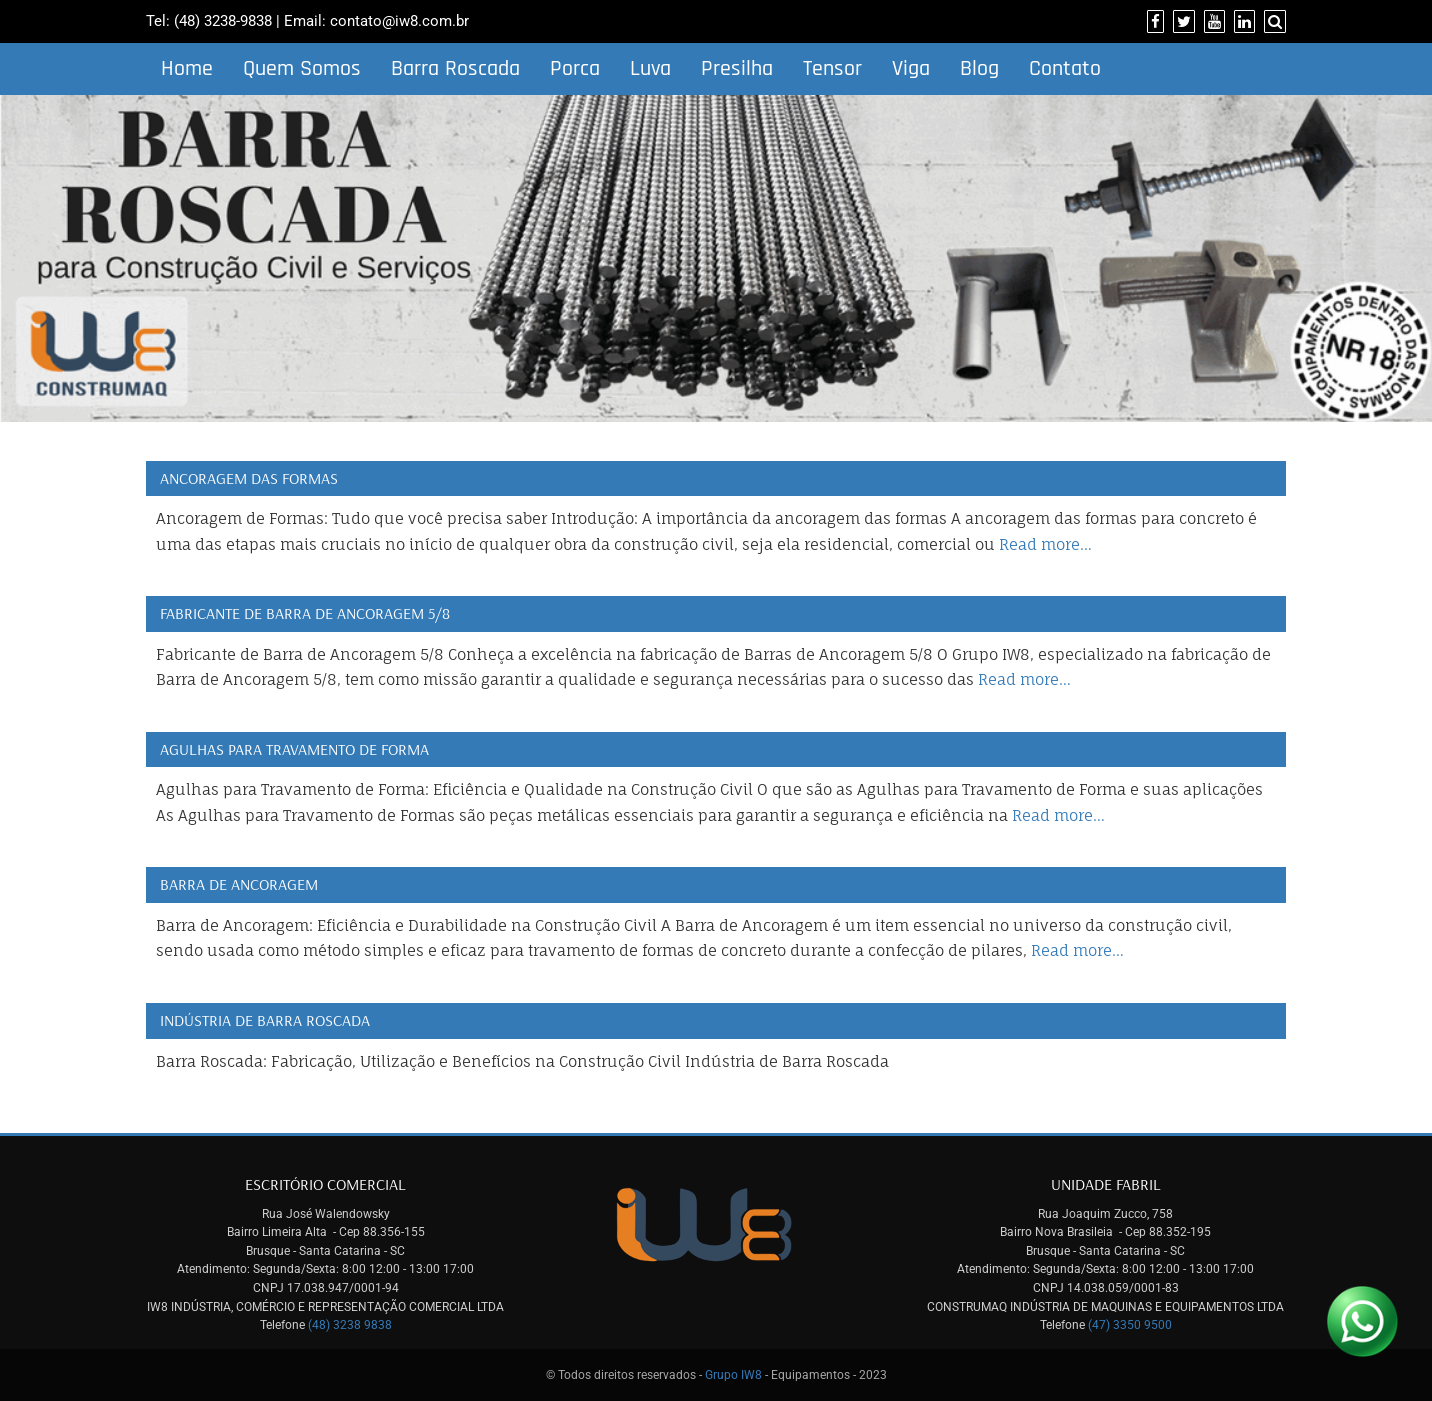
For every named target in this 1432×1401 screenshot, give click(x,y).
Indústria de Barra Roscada (265, 1020)
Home (187, 69)
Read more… (1045, 544)
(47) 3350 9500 (1130, 1325)
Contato (1065, 69)
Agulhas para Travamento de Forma (294, 749)
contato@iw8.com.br (399, 21)
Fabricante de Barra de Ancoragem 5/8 (305, 613)
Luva (650, 69)
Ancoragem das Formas (249, 478)
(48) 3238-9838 (223, 21)
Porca (575, 69)
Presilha (737, 69)
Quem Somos (302, 69)
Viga (911, 69)
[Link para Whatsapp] (1362, 1321)
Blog (979, 69)
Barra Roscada (455, 69)
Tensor (832, 69)
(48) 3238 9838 (350, 1325)
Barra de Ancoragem (239, 884)
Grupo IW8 (733, 1375)
